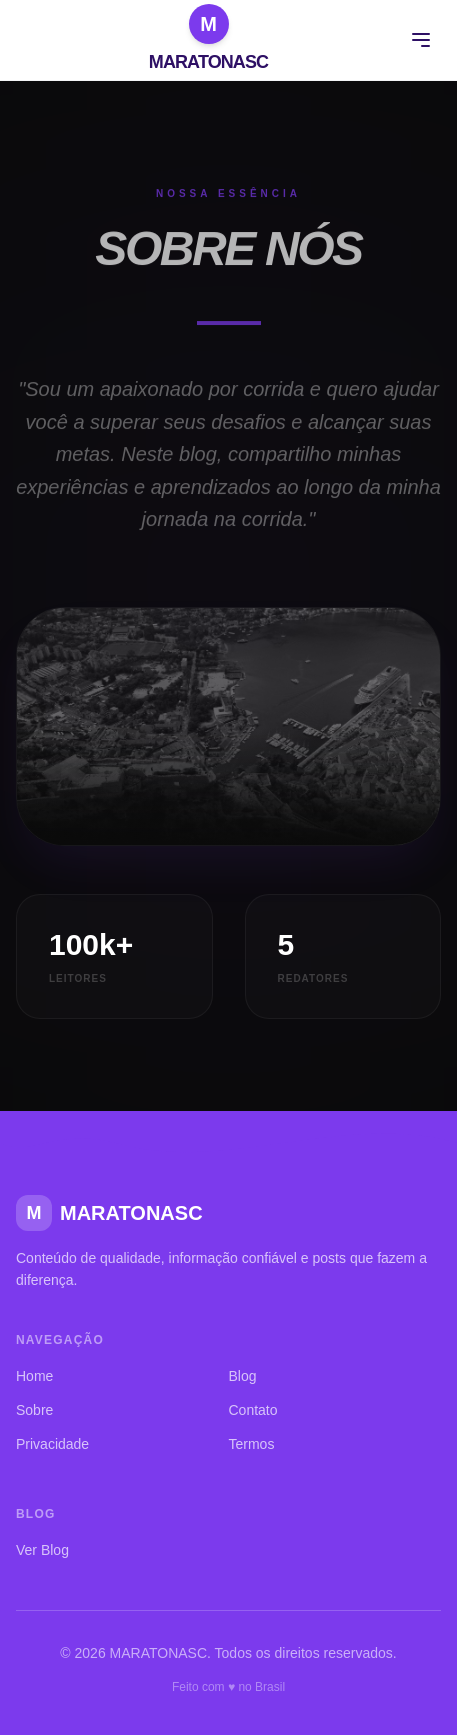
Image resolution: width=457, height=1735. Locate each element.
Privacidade (52, 1444)
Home (34, 1376)
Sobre (34, 1410)
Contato (253, 1410)
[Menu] (421, 40)
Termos (252, 1444)
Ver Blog (42, 1550)
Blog (243, 1376)
